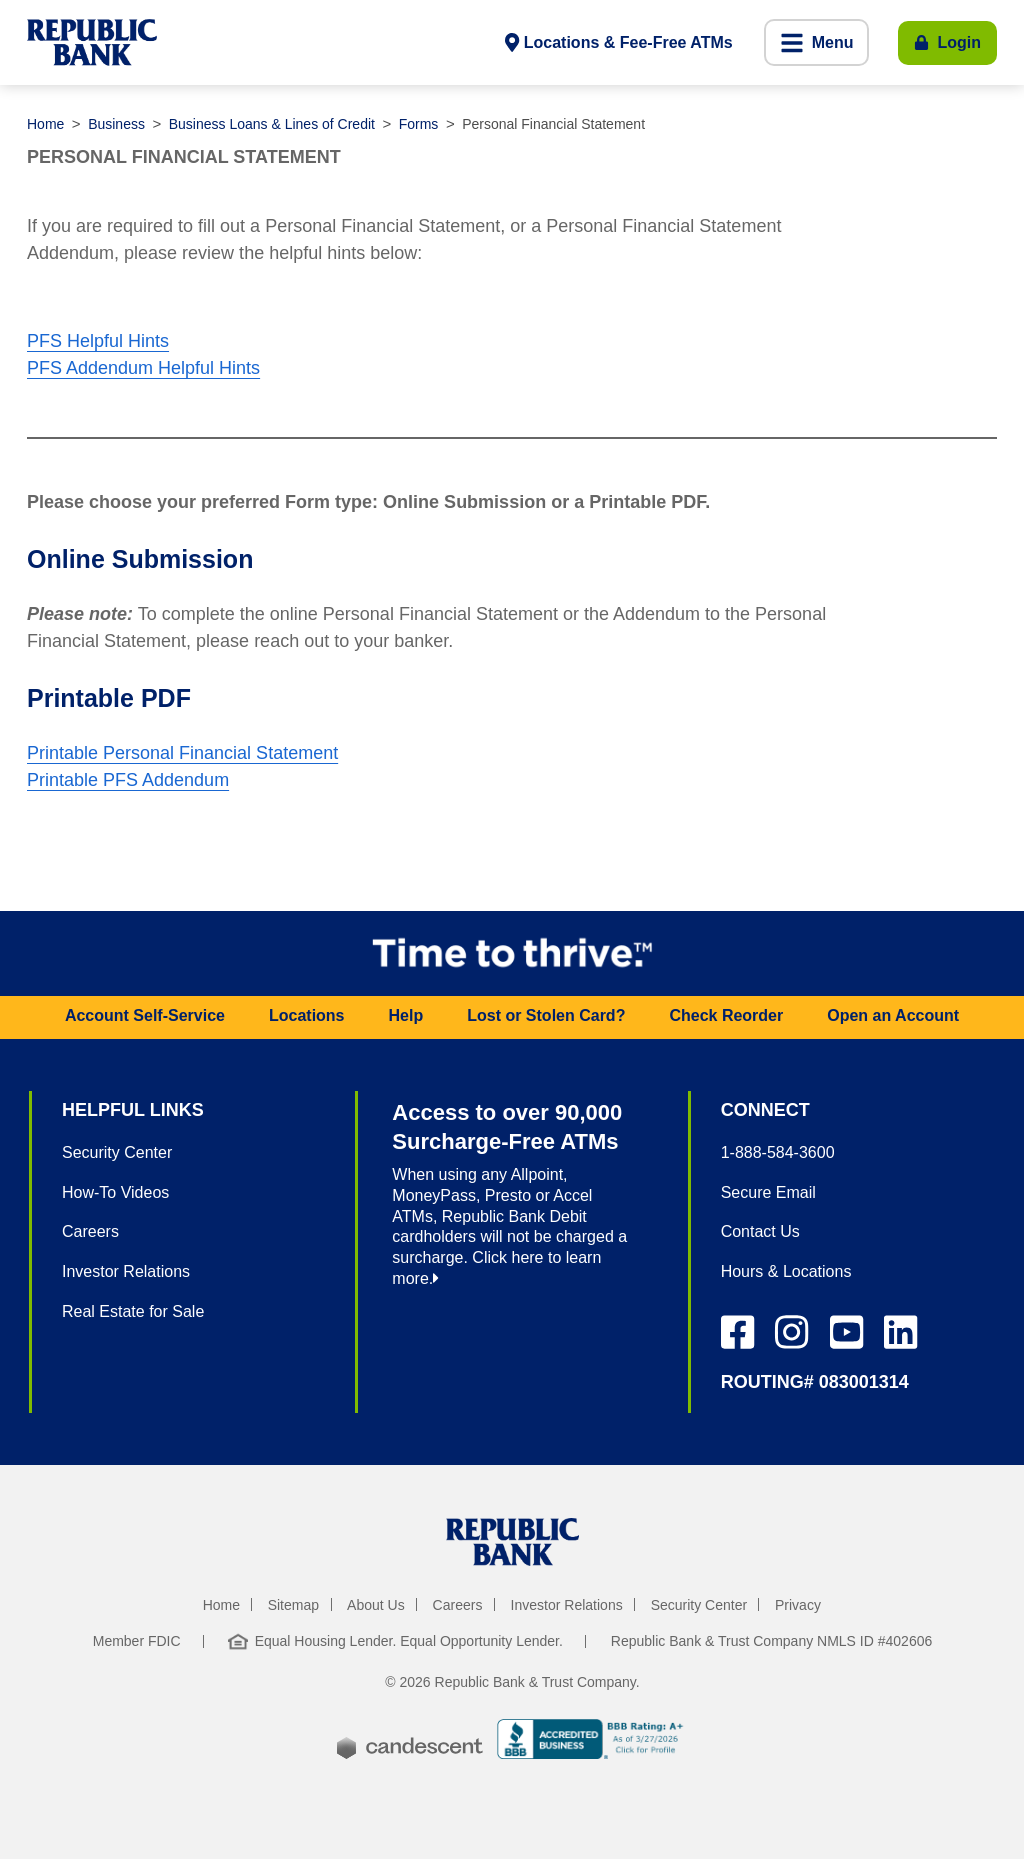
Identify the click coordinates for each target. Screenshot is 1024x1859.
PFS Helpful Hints (98, 341)
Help (406, 1015)
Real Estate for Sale (133, 1311)
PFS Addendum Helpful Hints (143, 368)
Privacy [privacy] (798, 1605)
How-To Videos (115, 1192)
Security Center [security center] (699, 1605)
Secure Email (768, 1192)
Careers (90, 1231)
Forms (419, 124)
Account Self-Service (145, 1015)
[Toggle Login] (947, 43)
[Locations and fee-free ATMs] (619, 42)
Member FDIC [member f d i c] (137, 1641)
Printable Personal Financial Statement (182, 753)
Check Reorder (726, 1015)
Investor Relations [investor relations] (567, 1605)
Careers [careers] (458, 1605)
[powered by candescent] (410, 1734)
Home (45, 124)
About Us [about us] (376, 1605)
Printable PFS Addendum (128, 780)
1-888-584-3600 (778, 1152)
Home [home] (221, 1605)
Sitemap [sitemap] (293, 1605)
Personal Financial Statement (553, 124)
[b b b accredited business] (592, 1742)
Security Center (117, 1152)
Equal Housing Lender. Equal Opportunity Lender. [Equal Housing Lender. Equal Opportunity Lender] (395, 1641)
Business (116, 124)
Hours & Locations (786, 1271)
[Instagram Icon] (791, 1332)
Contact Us (760, 1231)
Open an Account (893, 1015)
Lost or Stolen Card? (546, 1015)
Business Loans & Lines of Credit (272, 124)
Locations (307, 1015)
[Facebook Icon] (737, 1332)
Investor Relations (126, 1271)
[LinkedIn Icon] (900, 1332)
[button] (817, 42)
